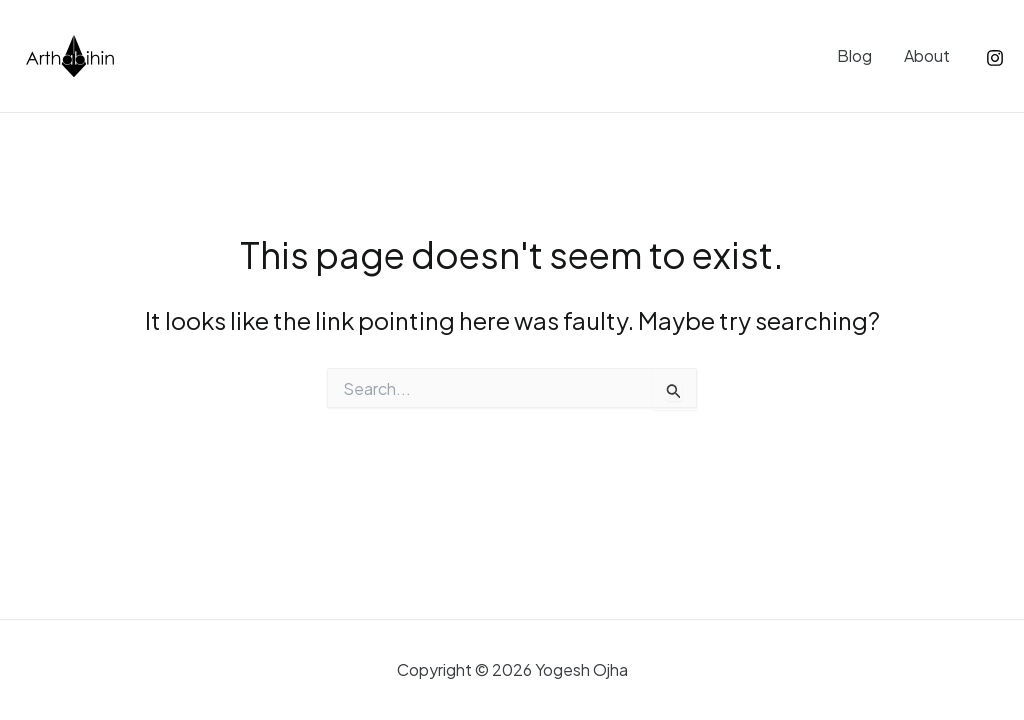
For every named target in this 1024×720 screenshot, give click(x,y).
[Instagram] (995, 58)
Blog (854, 55)
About (927, 55)
